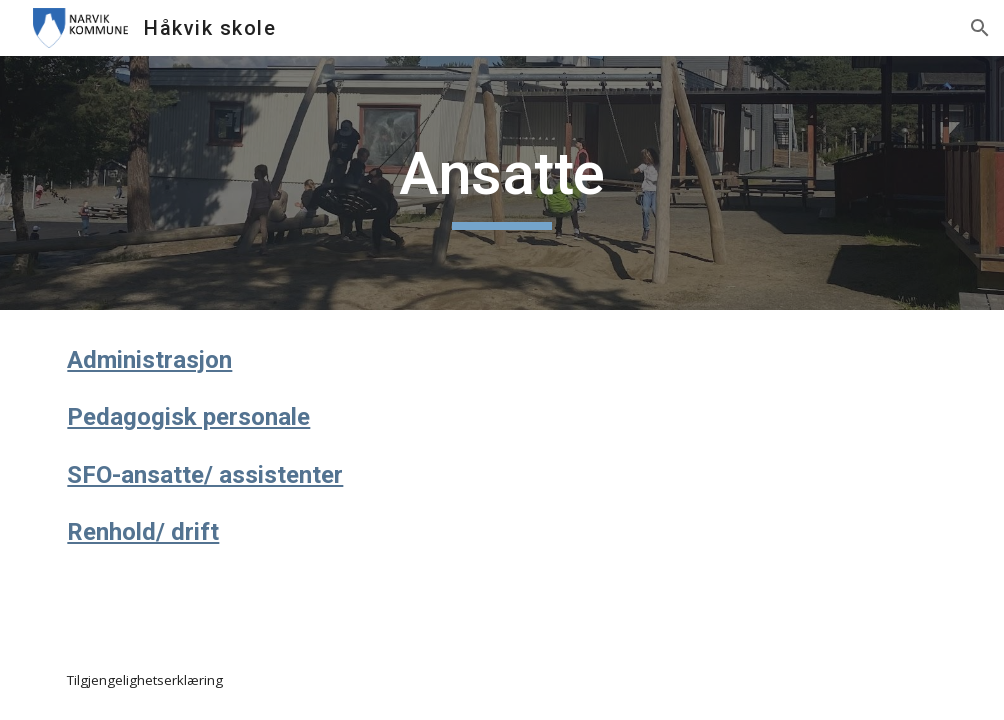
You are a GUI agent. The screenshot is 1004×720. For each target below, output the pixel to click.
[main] (502, 183)
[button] (980, 28)
